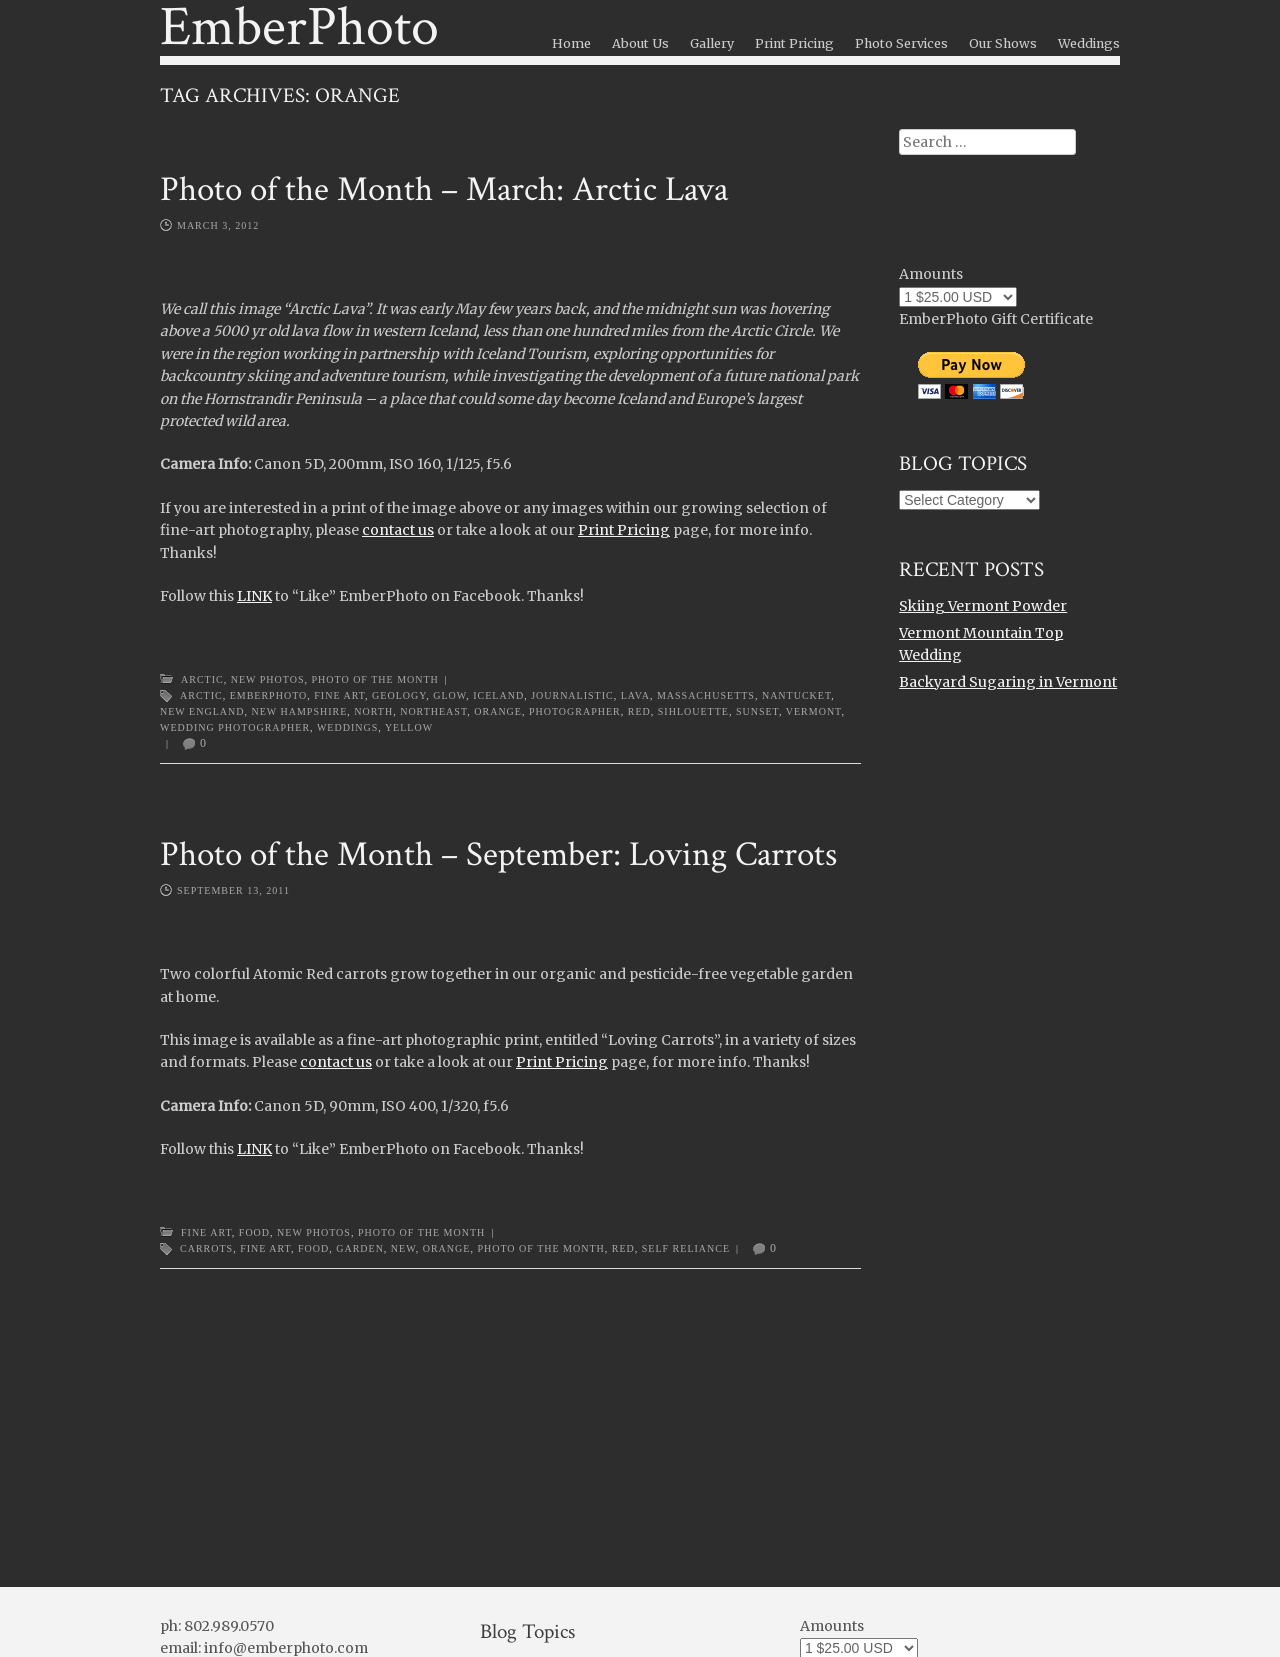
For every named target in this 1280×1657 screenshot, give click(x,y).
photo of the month (540, 1248)
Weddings (1089, 43)
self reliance (686, 1248)
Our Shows (1003, 43)
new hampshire (299, 711)
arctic (201, 695)
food (313, 1248)
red (639, 711)
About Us (640, 43)
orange (498, 711)
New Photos (268, 679)
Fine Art (339, 695)
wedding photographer (235, 727)
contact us (398, 530)
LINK (254, 596)
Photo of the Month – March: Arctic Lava (444, 189)
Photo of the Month (374, 679)
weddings (347, 727)
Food (254, 1232)
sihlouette (693, 711)
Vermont (814, 711)
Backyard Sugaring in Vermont (1008, 682)
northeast (433, 711)
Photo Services (901, 43)
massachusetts (706, 695)
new (403, 1248)
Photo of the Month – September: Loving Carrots (498, 854)
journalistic (572, 695)
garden (360, 1248)
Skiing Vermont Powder (983, 606)
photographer (575, 711)
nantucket (796, 695)
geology (399, 695)
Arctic (202, 679)
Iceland (498, 695)
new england (202, 711)
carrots (206, 1248)
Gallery (712, 43)
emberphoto (269, 695)
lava (635, 695)
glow (449, 695)
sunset (757, 711)
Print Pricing (794, 43)
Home (571, 43)
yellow (409, 727)
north (373, 711)
